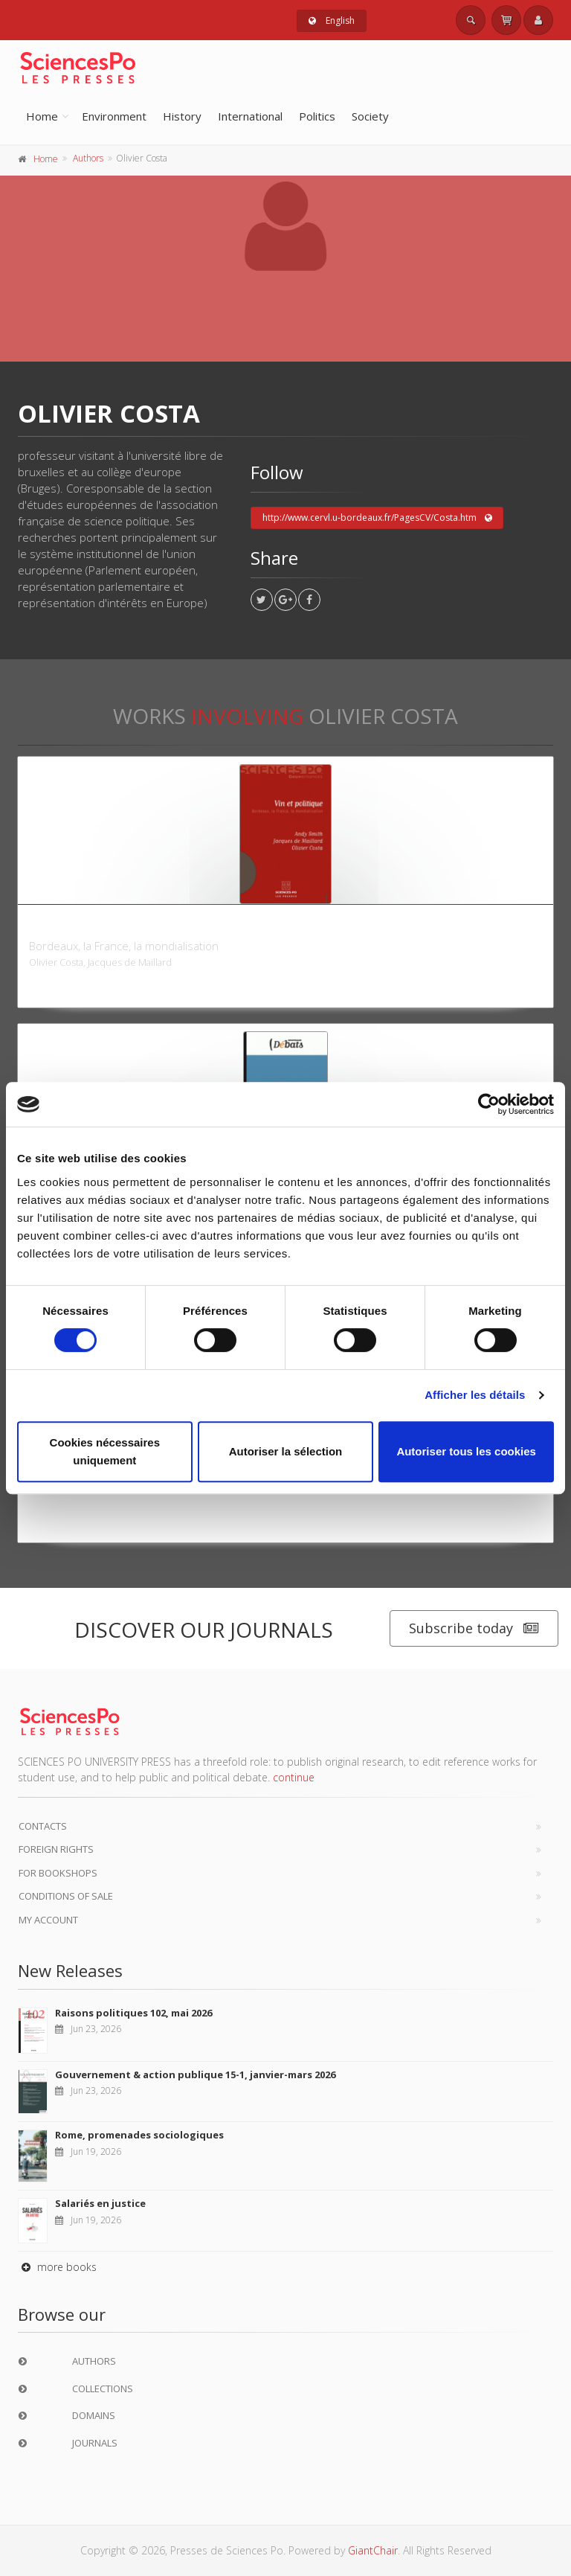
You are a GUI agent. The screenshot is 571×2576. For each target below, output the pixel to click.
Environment (114, 116)
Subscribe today (474, 1628)
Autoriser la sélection (286, 1451)
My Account (48, 1919)
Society (370, 116)
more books (57, 2267)
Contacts (43, 1826)
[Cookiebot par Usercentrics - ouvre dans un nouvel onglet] (489, 1104)
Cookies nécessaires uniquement (105, 1451)
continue (293, 1777)
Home (42, 116)
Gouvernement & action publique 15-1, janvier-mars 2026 (195, 2074)
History (182, 116)
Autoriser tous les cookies (466, 1451)
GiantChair (373, 2550)
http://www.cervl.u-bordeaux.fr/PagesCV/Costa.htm (377, 517)
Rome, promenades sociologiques (139, 2134)
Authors (88, 158)
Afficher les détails (475, 1394)
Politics (317, 116)
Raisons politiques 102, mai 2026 (133, 2012)
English (332, 20)
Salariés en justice (100, 2203)
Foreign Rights (56, 1849)
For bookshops (58, 1873)
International (250, 116)
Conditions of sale (66, 1896)
